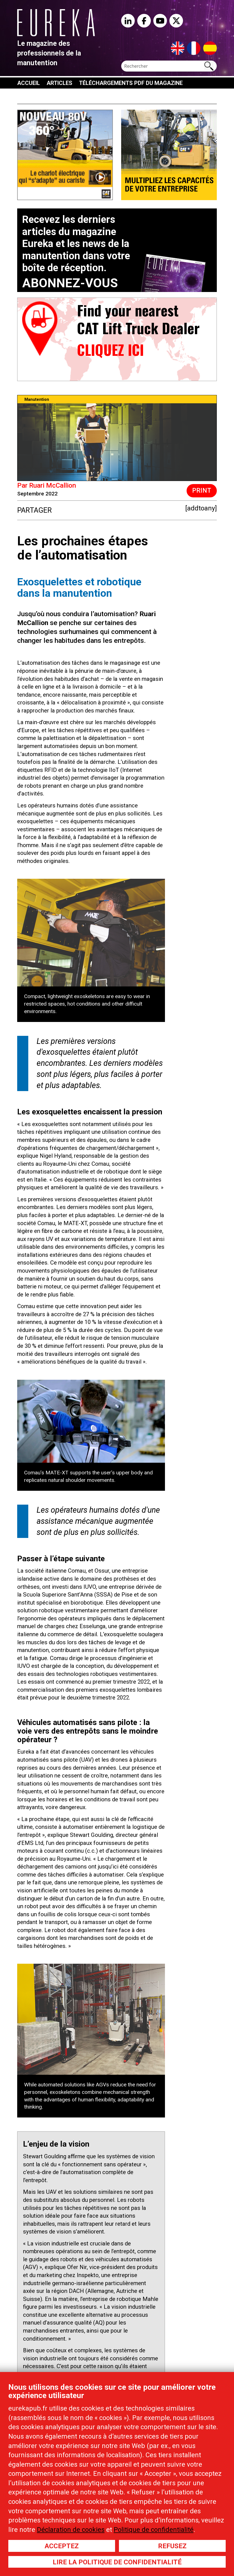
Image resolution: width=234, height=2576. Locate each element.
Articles (59, 83)
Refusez (172, 2546)
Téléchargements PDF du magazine (131, 83)
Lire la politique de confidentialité (117, 2562)
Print (201, 490)
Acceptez (62, 2546)
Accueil (28, 83)
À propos (34, 94)
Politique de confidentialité (154, 2530)
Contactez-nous (80, 94)
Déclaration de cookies (71, 2530)
